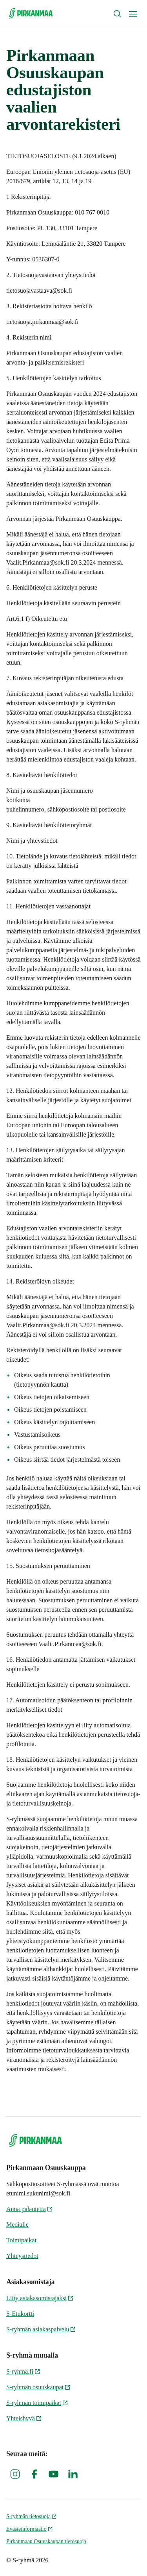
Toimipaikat (21, 2240)
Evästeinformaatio (29, 2529)
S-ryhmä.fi (23, 2371)
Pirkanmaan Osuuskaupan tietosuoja (46, 2541)
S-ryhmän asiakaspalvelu (41, 2329)
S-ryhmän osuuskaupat (38, 2387)
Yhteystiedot (22, 2255)
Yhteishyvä (24, 2418)
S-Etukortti (20, 2313)
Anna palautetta (29, 2209)
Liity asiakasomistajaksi (40, 2298)
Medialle (17, 2224)
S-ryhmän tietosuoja (31, 2516)
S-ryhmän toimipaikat (37, 2402)
